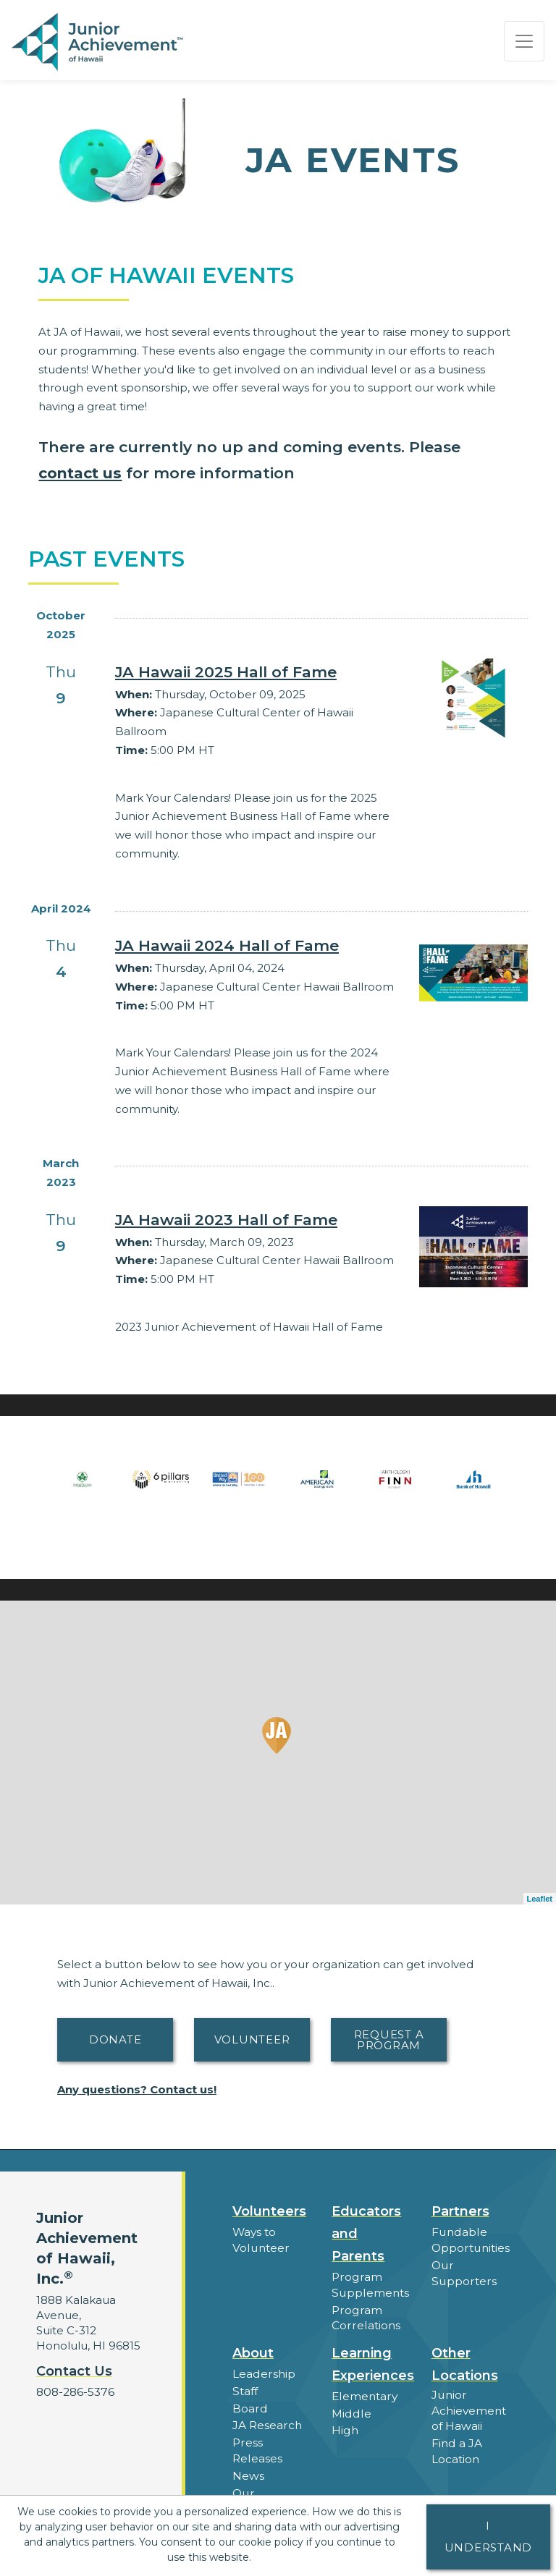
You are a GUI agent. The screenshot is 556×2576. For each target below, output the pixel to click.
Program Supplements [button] (369, 2284)
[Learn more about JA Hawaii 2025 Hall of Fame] (256, 672)
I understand (489, 2536)
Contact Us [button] (74, 2371)
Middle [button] (350, 2411)
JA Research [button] (266, 2421)
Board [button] (249, 2405)
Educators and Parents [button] (366, 2233)
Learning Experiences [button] (373, 2362)
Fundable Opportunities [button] (469, 2239)
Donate (115, 2039)
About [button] (253, 2351)
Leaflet (539, 1898)
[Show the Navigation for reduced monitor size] (524, 41)
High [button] (345, 2427)
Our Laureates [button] (259, 2494)
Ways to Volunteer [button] (259, 2239)
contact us (81, 473)
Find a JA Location (456, 2447)
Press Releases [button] (257, 2445)
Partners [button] (460, 2211)
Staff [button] (244, 2388)
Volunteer (252, 2039)
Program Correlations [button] (365, 2316)
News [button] (248, 2470)
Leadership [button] (263, 2371)
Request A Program (389, 2040)
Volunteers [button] (269, 2211)
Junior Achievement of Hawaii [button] (468, 2408)
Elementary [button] (364, 2394)
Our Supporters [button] (462, 2271)
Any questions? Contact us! (136, 2089)
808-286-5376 (74, 2392)
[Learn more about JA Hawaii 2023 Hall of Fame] (256, 1220)
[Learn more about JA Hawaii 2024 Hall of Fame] (256, 946)
